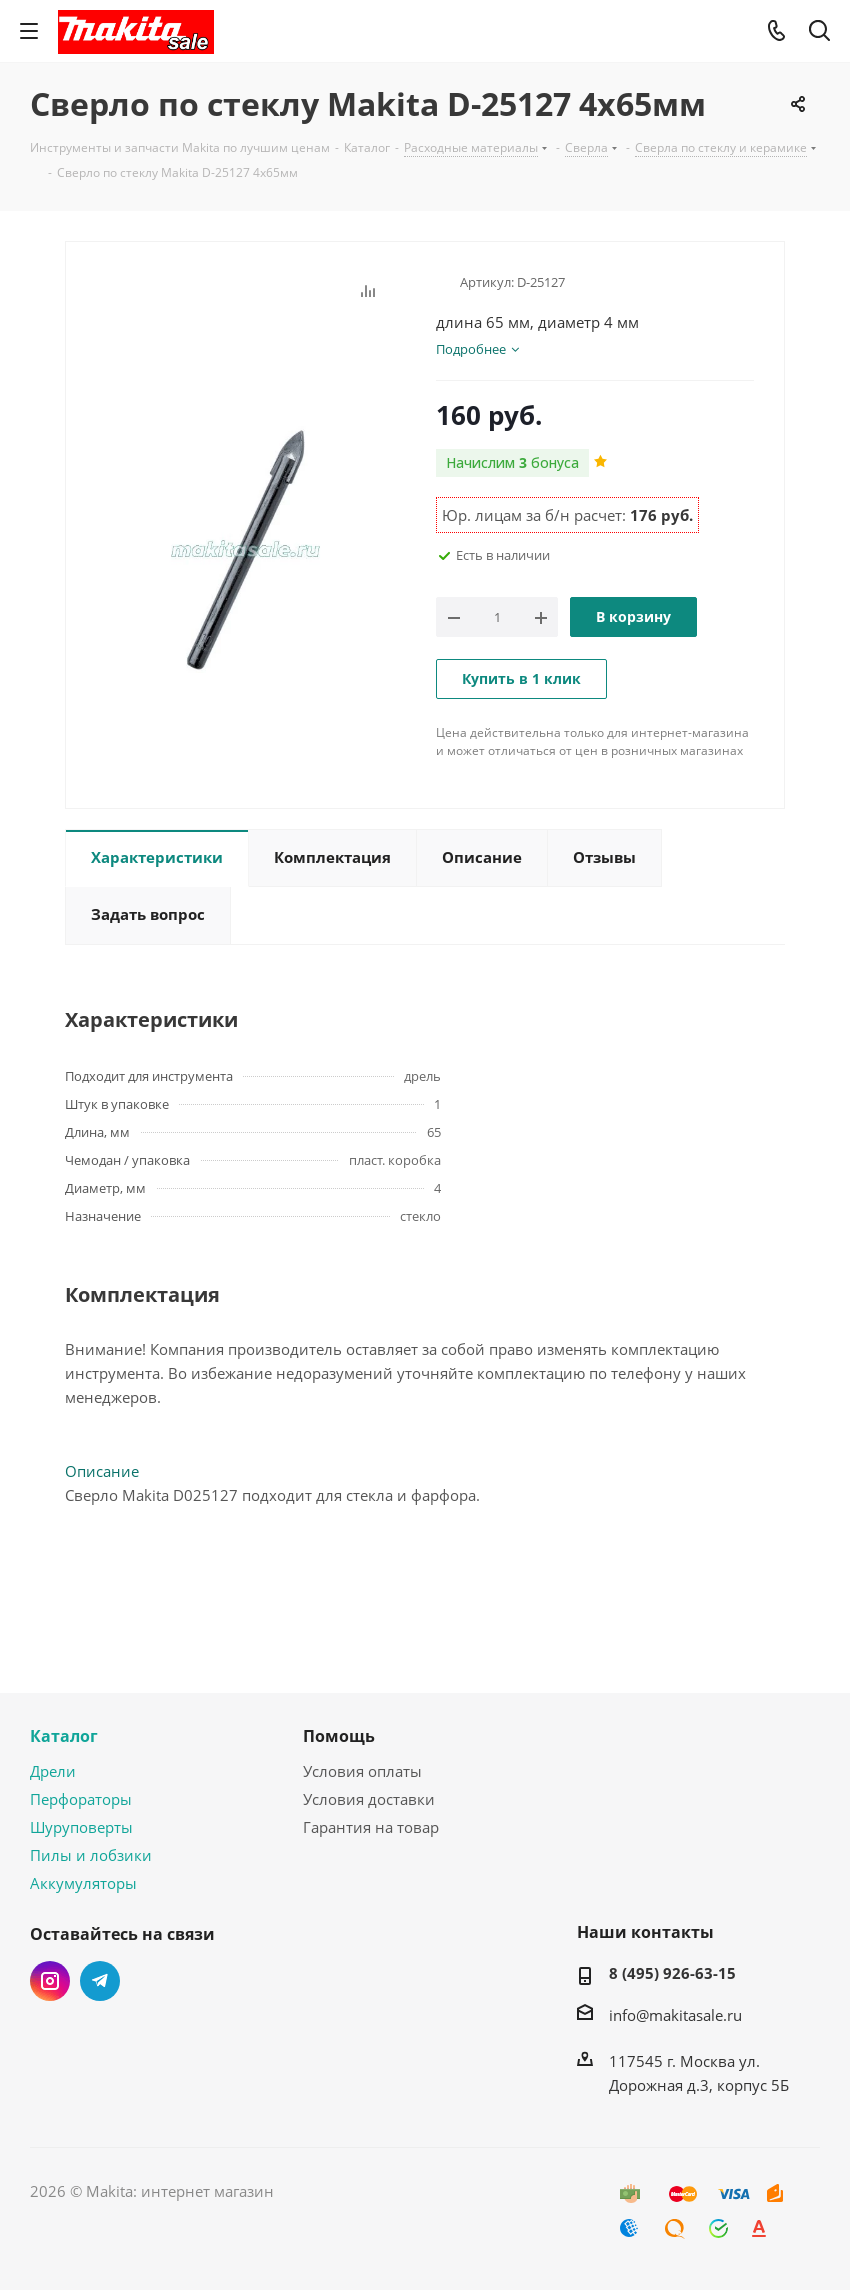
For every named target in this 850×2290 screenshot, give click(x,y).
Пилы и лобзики (91, 1855)
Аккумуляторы (83, 1883)
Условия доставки (369, 1799)
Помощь (339, 1736)
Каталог (64, 1736)
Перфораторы (81, 1799)
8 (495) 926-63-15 (672, 1973)
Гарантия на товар (371, 1827)
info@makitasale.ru (675, 2015)
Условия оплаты (362, 1771)
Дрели (53, 1771)
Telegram (100, 1981)
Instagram (50, 1981)
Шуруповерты (81, 1827)
